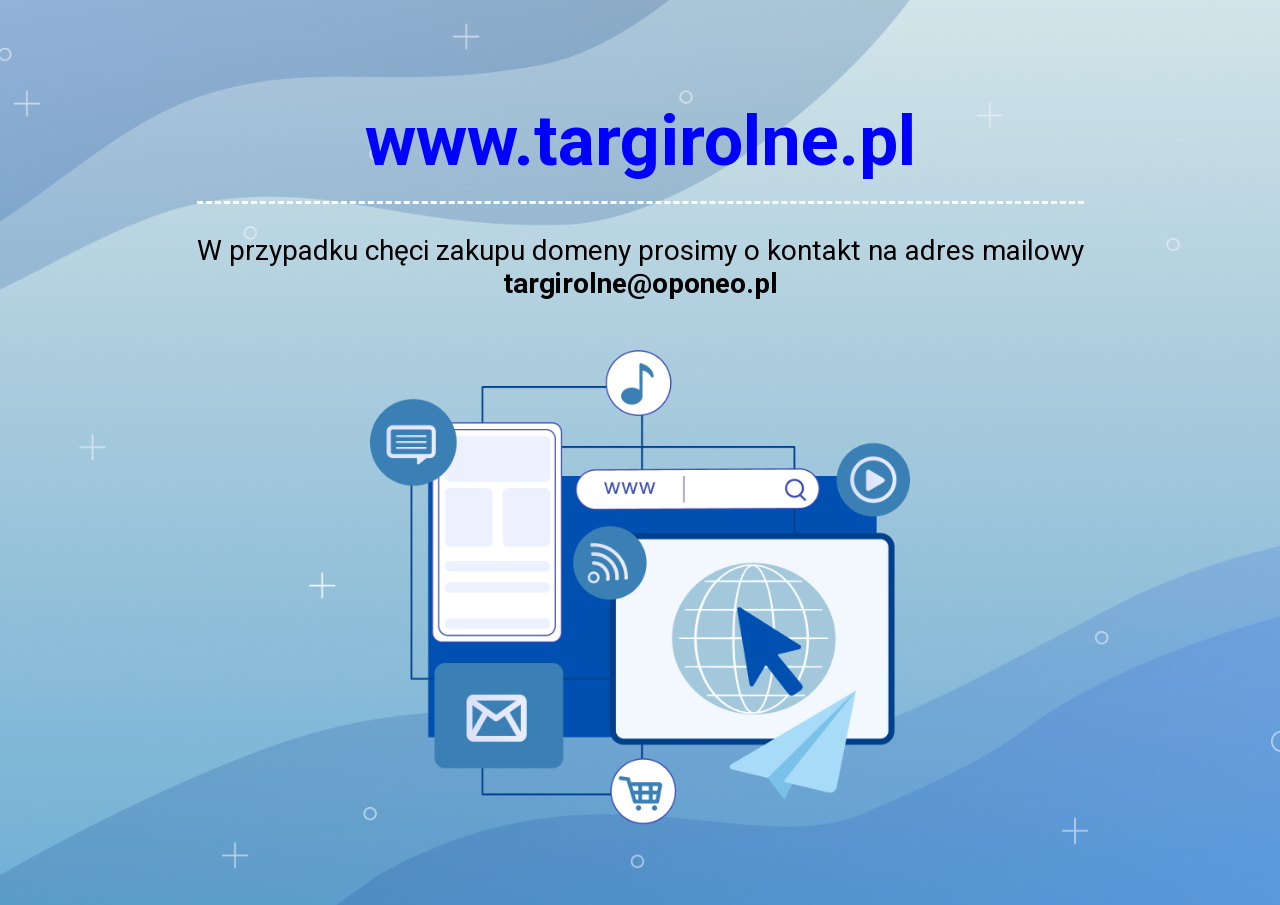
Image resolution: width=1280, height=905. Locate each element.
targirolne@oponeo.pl (640, 283)
